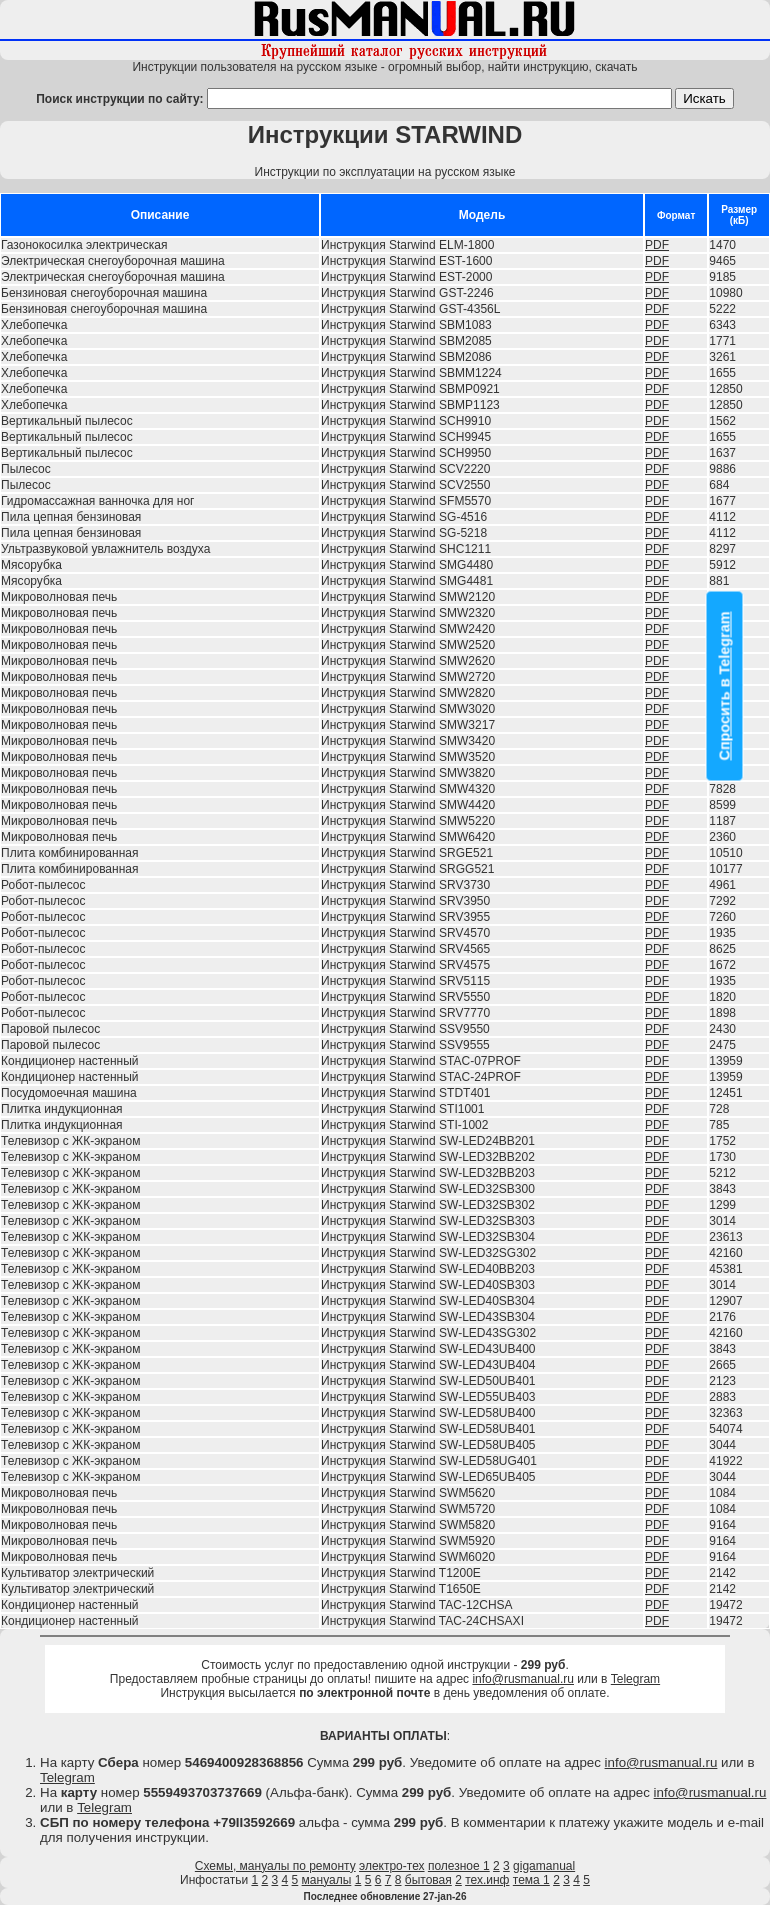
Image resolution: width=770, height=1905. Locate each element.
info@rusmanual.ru (523, 1679)
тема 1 (531, 1880)
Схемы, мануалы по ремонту (275, 1866)
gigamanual (544, 1866)
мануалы (327, 1880)
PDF (657, 245)
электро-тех (392, 1866)
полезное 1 (459, 1866)
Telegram (635, 1679)
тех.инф (487, 1880)
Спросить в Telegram (725, 685)
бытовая (428, 1880)
